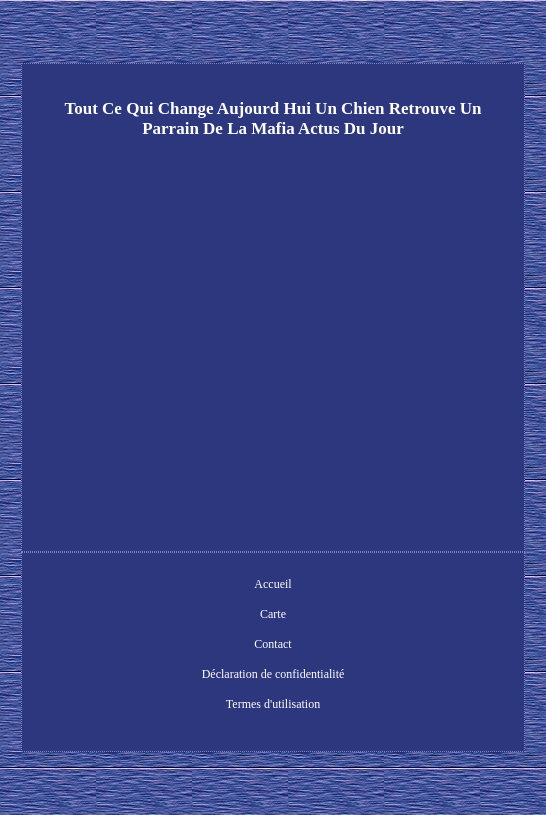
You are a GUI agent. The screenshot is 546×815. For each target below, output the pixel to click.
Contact (272, 644)
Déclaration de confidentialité (273, 674)
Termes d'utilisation (273, 704)
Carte (273, 614)
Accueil (272, 584)
